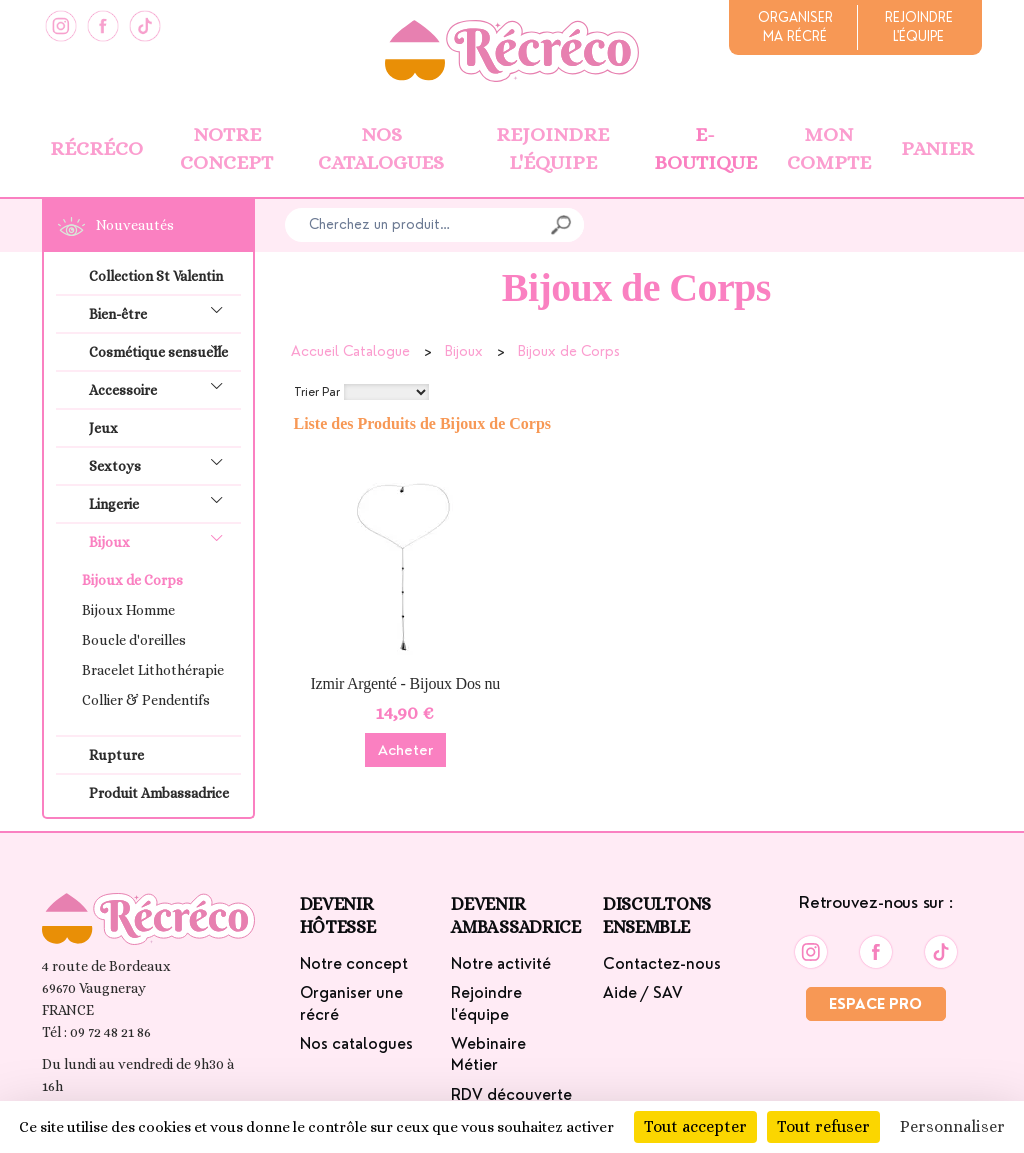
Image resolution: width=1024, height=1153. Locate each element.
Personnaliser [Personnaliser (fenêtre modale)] (952, 1126)
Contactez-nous (662, 964)
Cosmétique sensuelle (162, 349)
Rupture (116, 755)
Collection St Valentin (156, 276)
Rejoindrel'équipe (919, 27)
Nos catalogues (381, 149)
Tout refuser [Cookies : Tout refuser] (823, 1126)
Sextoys (162, 463)
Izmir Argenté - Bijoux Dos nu (405, 683)
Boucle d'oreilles (134, 640)
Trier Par (317, 392)
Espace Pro (875, 1004)
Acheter (405, 750)
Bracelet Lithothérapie (153, 670)
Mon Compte (829, 149)
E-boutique (705, 149)
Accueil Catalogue (350, 351)
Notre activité (501, 964)
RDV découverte (511, 1095)
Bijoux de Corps (132, 580)
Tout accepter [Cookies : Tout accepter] (695, 1126)
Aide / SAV (643, 993)
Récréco (96, 148)
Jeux (103, 428)
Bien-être (162, 311)
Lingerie (162, 501)
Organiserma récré (795, 27)
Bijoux (162, 539)
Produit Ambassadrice (159, 793)
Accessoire (162, 387)
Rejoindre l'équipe (552, 149)
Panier (937, 148)
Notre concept (226, 149)
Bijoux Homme (128, 610)
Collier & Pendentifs (146, 700)
